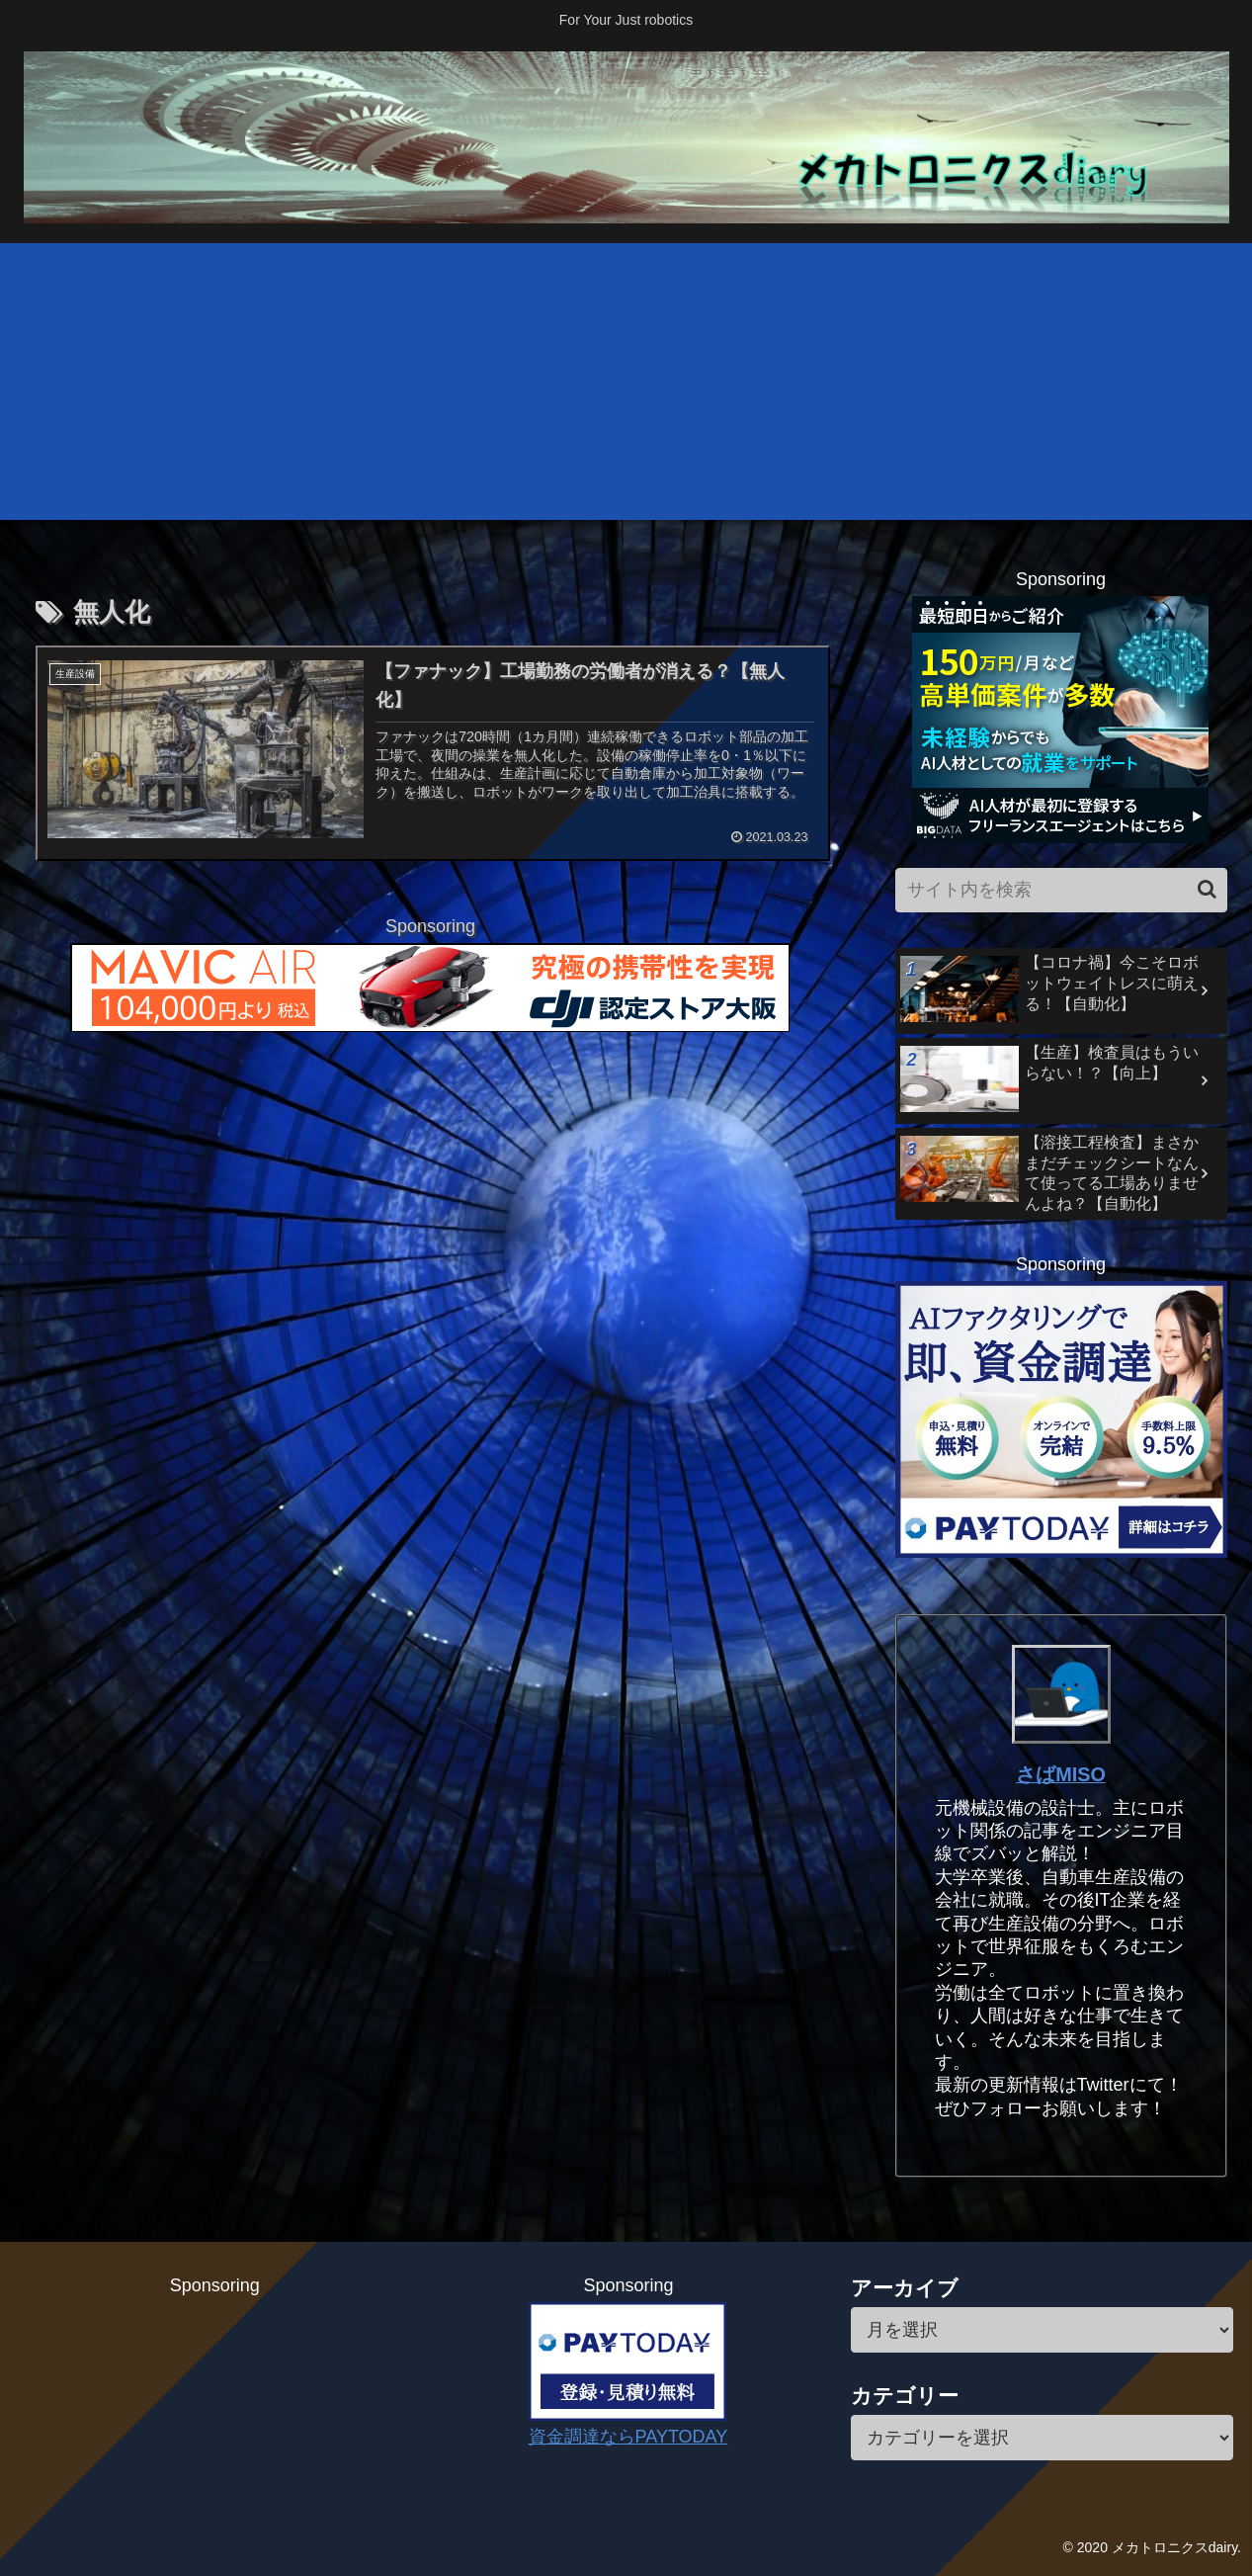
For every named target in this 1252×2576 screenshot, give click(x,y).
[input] (1061, 890)
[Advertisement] (626, 381)
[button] (1207, 889)
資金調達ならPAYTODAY (628, 2437)
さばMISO (1061, 1774)
